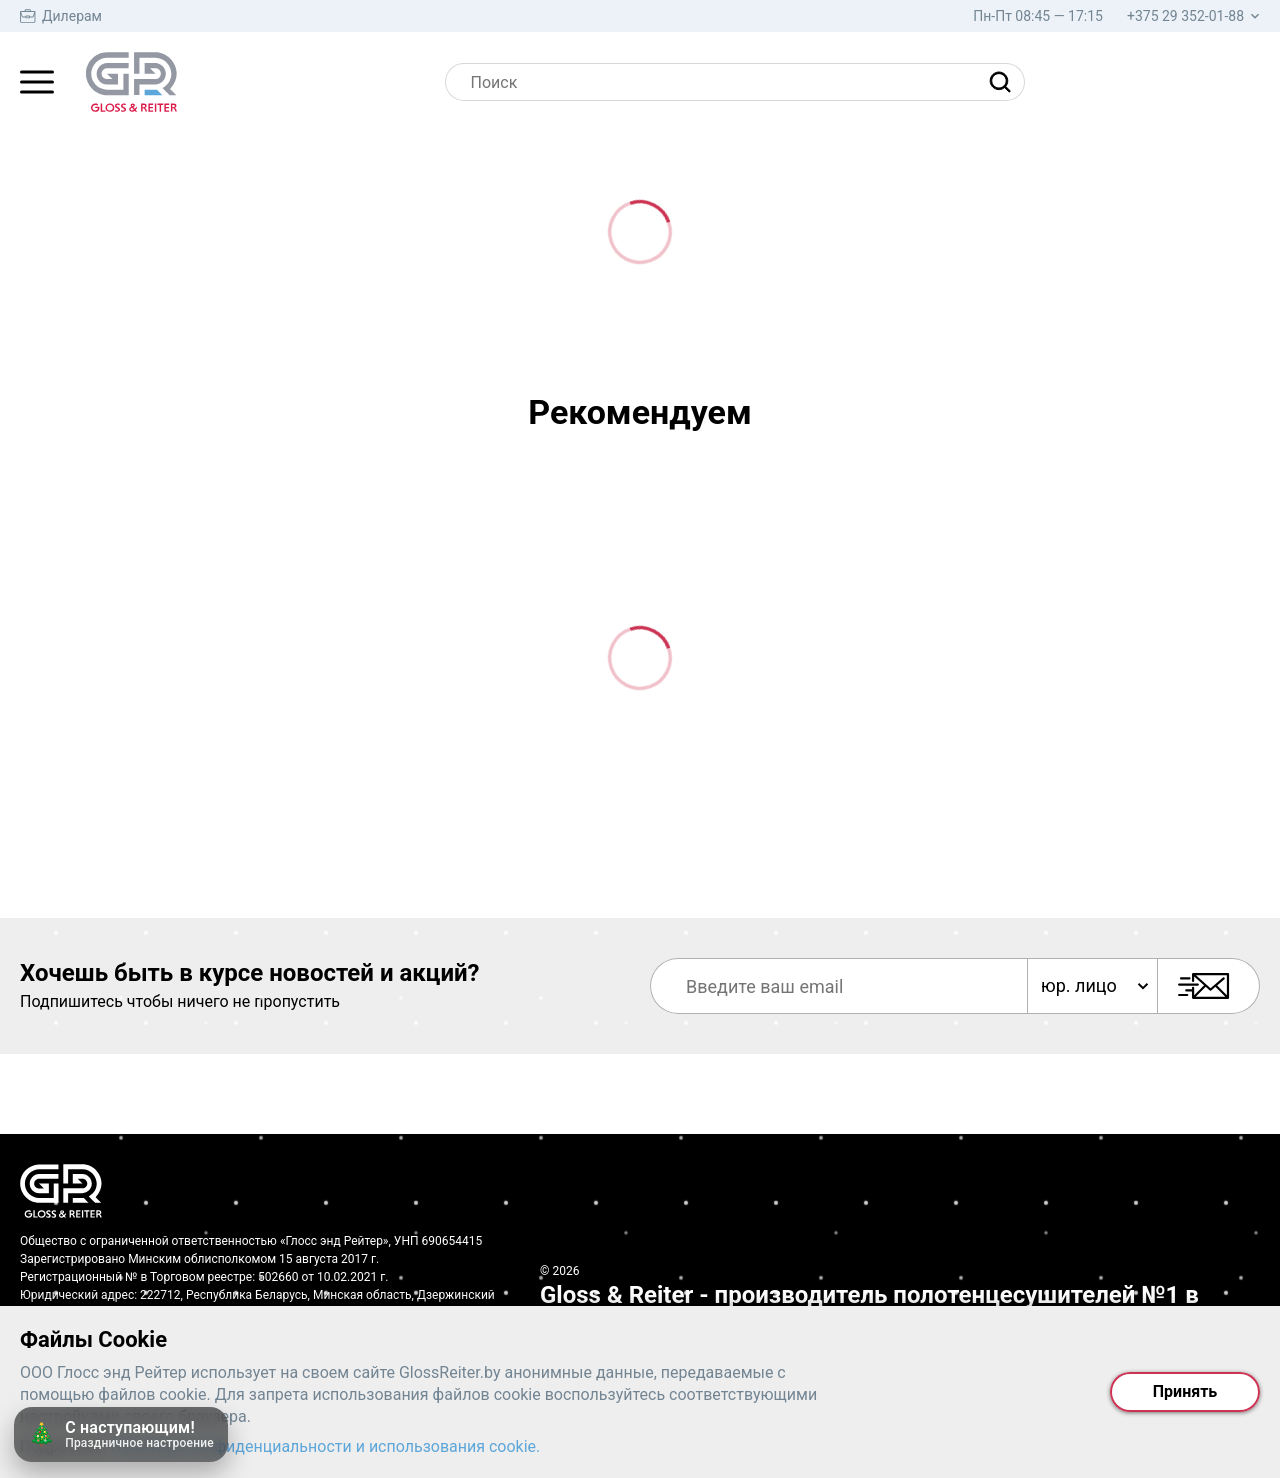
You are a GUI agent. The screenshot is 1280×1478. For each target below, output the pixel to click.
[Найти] (1005, 82)
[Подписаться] (1208, 986)
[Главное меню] (37, 82)
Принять (1185, 1391)
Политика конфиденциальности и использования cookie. (326, 1446)
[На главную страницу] (131, 82)
